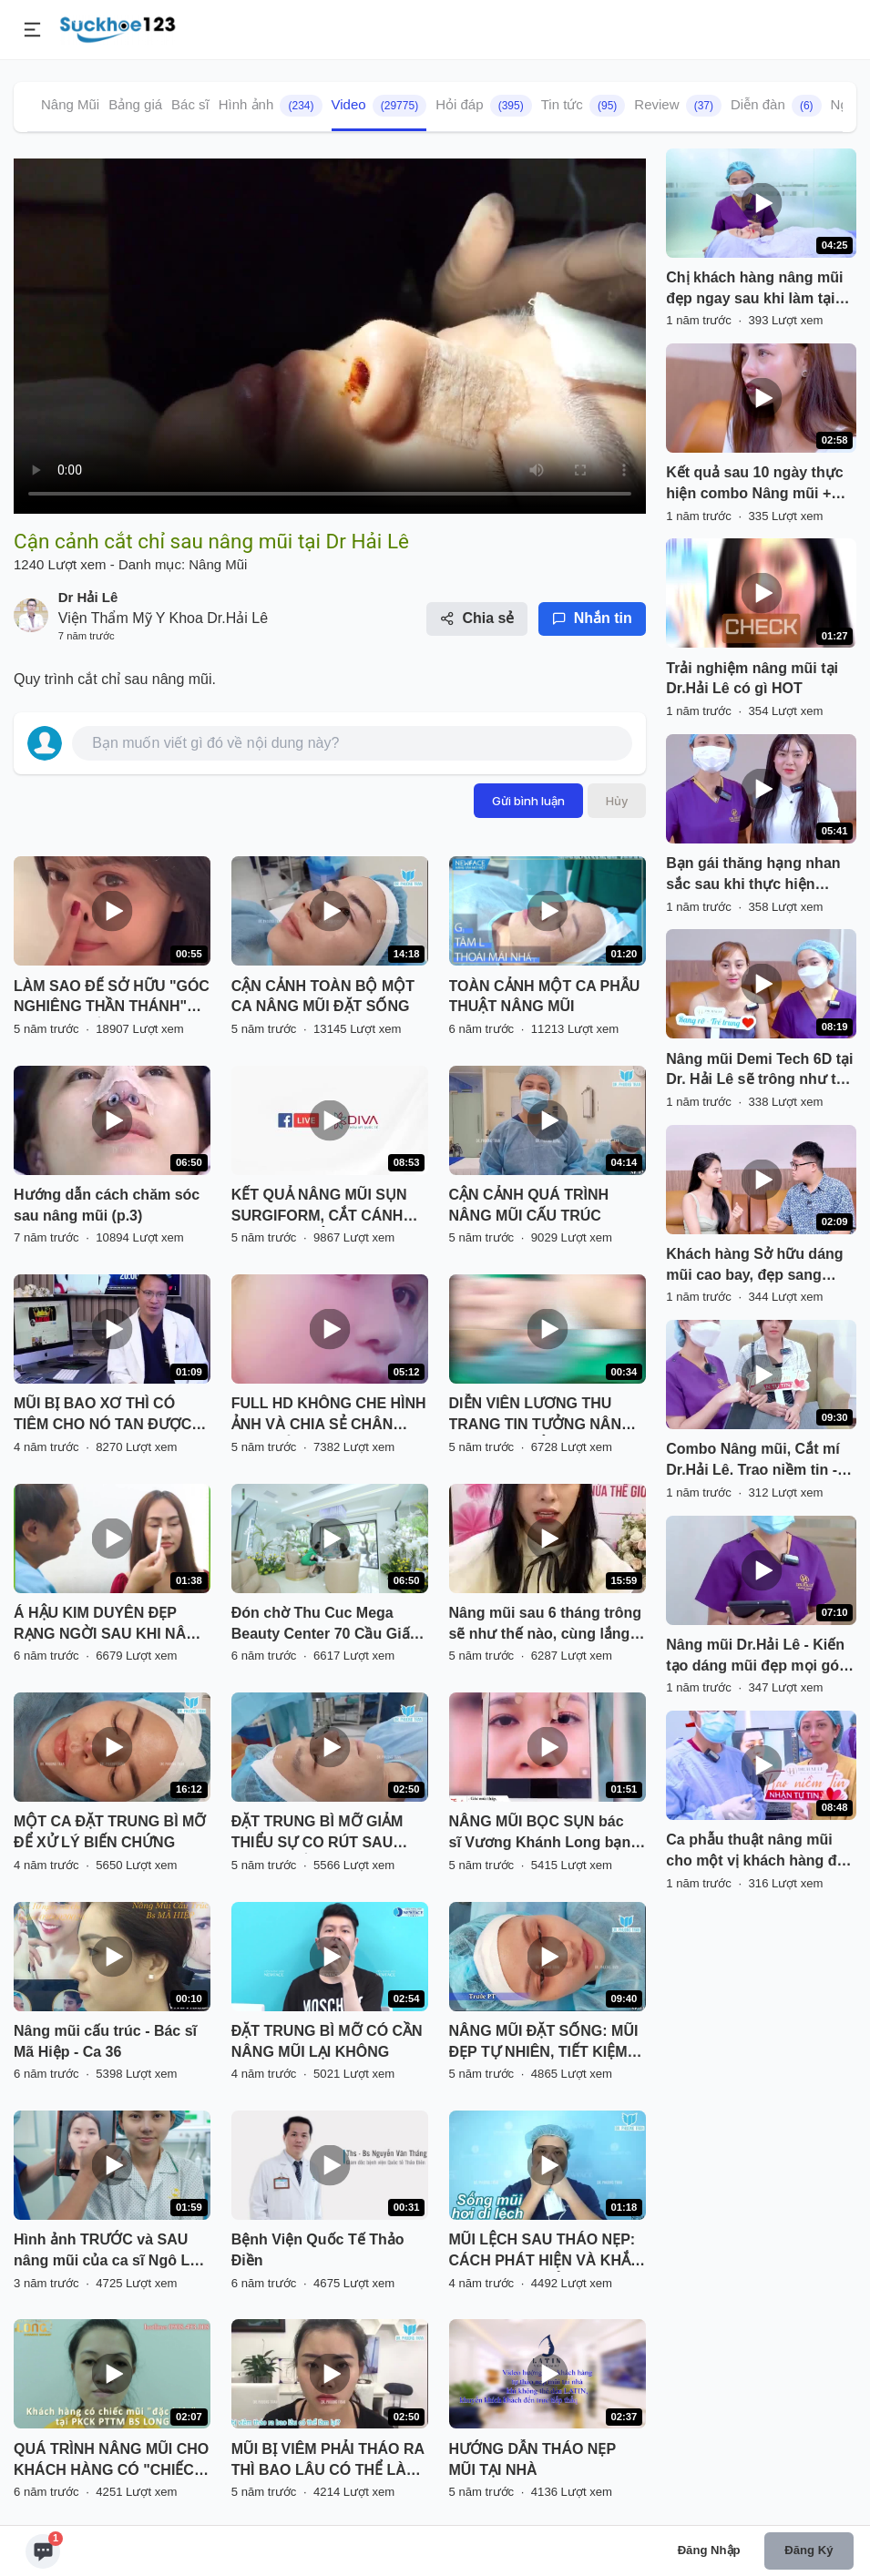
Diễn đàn (776, 106)
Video (379, 106)
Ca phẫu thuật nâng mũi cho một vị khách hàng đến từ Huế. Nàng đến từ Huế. (760, 1852)
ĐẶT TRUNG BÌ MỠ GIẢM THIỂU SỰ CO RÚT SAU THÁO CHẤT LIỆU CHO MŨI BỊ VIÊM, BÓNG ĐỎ (325, 1834)
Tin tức (583, 106)
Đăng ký (808, 2550)
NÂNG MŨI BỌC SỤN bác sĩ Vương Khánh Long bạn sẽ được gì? (540, 1834)
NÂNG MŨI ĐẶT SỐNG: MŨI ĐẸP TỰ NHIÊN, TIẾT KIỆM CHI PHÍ (544, 2043)
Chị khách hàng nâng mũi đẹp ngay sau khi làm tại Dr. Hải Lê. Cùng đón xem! (756, 290)
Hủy (617, 800)
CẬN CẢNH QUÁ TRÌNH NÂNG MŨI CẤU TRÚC (529, 1205)
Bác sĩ (190, 104)
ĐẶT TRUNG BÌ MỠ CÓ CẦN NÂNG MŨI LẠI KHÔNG (327, 2041)
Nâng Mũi (70, 104)
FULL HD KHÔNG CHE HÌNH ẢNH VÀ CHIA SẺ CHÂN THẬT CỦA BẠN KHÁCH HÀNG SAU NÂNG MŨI (328, 1415)
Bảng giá (135, 104)
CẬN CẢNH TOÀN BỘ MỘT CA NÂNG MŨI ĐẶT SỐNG (323, 996)
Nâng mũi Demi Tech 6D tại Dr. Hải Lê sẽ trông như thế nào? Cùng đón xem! (759, 1071)
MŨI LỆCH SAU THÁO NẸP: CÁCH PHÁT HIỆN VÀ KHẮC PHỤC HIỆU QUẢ (545, 2252)
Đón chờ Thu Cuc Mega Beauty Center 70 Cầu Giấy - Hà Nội (329, 1625)
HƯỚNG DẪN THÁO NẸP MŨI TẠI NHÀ (532, 2459)
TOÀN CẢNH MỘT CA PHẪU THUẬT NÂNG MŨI (544, 996)
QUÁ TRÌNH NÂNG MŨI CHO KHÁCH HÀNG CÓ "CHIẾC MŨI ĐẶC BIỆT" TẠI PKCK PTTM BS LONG (111, 2461)
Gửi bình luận (528, 800)
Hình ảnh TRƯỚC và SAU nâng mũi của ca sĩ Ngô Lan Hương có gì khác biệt (110, 2252)
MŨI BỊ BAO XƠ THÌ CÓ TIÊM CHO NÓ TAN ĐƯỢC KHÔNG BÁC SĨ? (102, 1415)
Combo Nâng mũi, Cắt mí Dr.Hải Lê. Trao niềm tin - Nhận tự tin (752, 1461)
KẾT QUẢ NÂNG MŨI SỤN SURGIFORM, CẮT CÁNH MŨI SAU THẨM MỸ (319, 1207)
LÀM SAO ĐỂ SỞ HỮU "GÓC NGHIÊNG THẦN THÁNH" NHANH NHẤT (112, 998)
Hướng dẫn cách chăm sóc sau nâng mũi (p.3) (107, 1205)
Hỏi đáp (483, 106)
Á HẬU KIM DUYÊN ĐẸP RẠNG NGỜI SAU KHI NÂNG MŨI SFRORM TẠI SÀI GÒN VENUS (111, 1625)
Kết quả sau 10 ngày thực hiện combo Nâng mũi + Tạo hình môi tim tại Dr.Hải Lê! (758, 485)
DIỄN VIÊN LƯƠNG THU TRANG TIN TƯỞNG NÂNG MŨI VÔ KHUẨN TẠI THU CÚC (541, 1415)
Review (678, 106)
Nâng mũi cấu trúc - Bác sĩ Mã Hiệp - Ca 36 (105, 2041)
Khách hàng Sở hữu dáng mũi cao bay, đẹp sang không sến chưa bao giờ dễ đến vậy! (760, 1266)
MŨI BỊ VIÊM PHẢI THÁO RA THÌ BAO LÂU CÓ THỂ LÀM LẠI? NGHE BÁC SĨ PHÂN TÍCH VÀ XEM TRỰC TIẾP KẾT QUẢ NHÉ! (328, 2461)
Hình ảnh (270, 106)
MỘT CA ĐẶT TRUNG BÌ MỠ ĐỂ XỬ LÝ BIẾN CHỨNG (110, 1832)
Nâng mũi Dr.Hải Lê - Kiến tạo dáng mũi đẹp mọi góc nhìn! (756, 1657)
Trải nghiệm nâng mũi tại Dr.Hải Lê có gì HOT (752, 678)
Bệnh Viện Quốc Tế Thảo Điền (317, 2250)
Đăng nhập (709, 2550)
